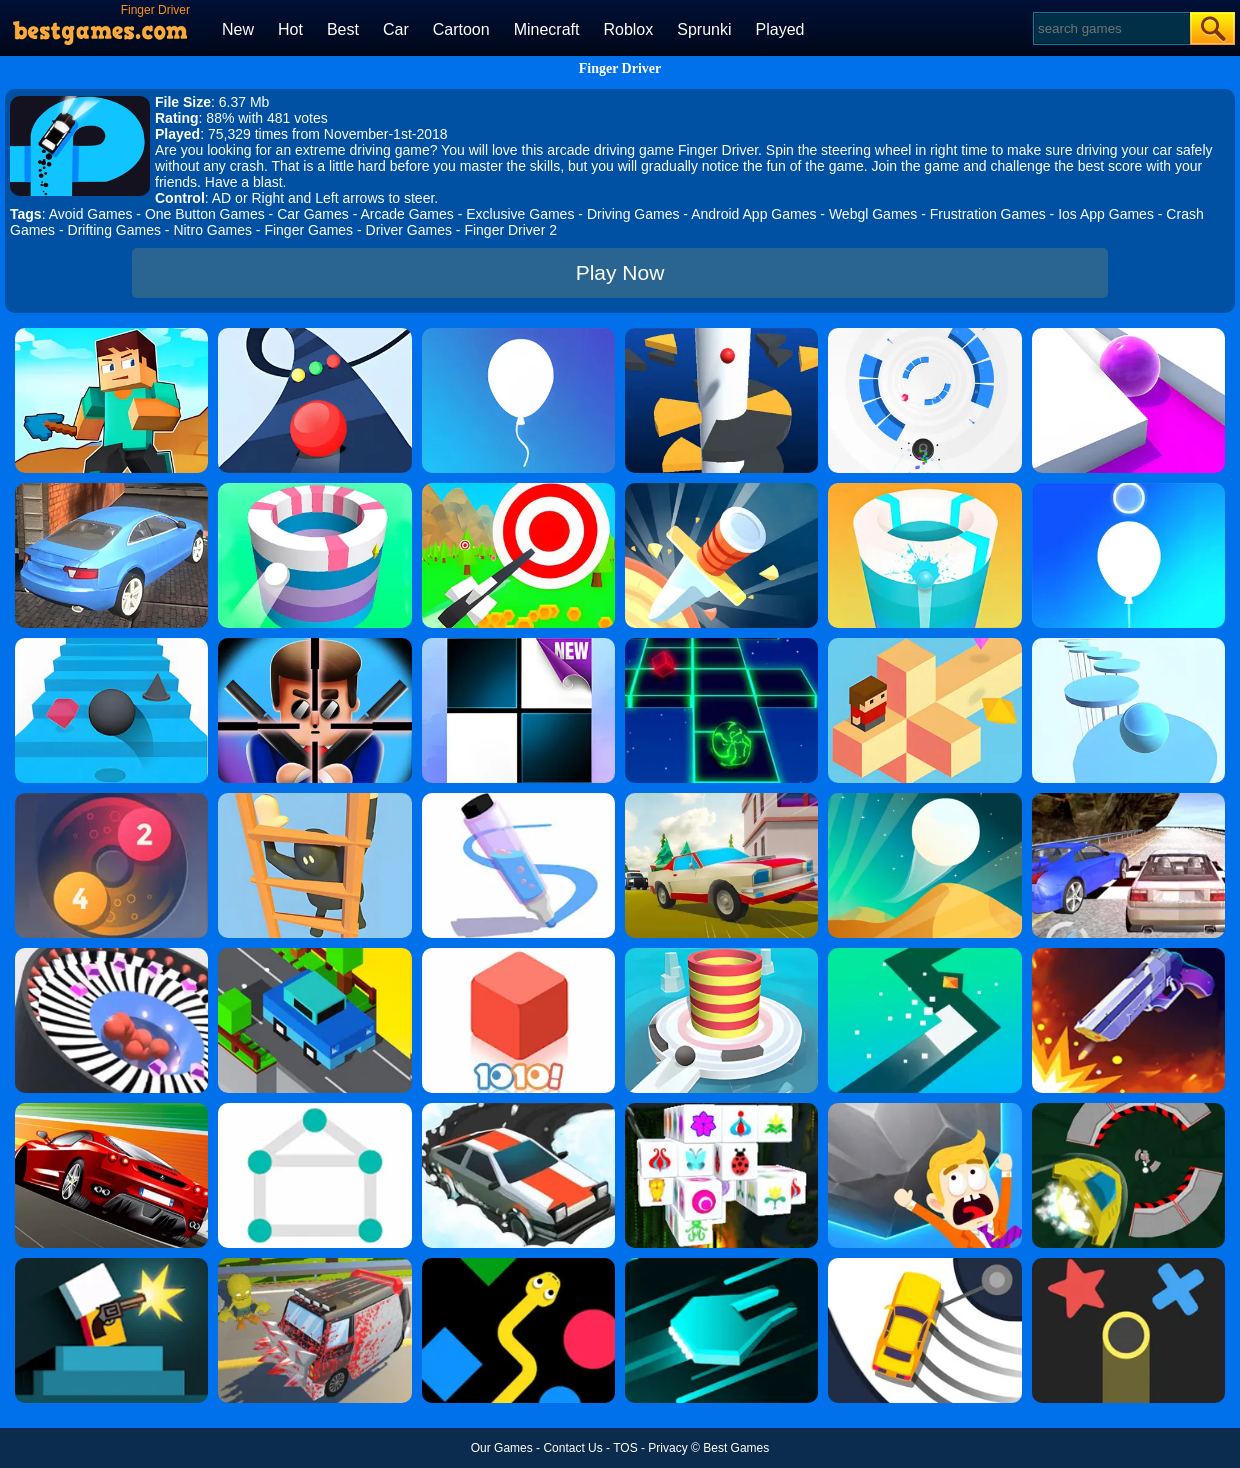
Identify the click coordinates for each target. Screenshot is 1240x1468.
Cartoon (461, 29)
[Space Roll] (721, 645)
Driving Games (633, 214)
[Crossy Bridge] (314, 955)
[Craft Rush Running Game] (111, 335)
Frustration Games (988, 214)
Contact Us (572, 1448)
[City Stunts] (111, 490)
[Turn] (924, 955)
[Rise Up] (518, 335)
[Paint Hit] (314, 490)
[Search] (1110, 28)
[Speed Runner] (1128, 1110)
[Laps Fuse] (111, 800)
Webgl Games (873, 214)
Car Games (313, 214)
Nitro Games (212, 230)
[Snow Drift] (518, 1110)
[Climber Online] (314, 800)
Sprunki (704, 29)
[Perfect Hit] (111, 955)
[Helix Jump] (721, 335)
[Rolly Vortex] (924, 335)
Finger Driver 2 (510, 230)
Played (780, 29)
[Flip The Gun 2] (1128, 955)
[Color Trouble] (1128, 1265)
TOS (625, 1448)
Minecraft (547, 29)
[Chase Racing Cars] (111, 1110)
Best (343, 29)
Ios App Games (1106, 214)
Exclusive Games (520, 214)
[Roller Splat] (1128, 335)
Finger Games (308, 230)
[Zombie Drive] (314, 1265)
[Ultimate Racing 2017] (1128, 800)
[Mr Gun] (111, 1265)
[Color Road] (314, 335)
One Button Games (205, 214)
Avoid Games (91, 214)
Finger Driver (620, 68)
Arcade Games (406, 214)
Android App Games (753, 214)
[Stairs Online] (111, 645)
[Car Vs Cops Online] (721, 800)
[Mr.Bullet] (314, 645)
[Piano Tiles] (518, 645)
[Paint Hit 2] (924, 490)
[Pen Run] (518, 800)
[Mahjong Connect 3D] (721, 1110)
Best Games (736, 1448)
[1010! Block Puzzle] (518, 955)
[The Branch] (924, 645)
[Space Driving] (721, 1265)
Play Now (620, 272)
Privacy (667, 1448)
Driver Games (409, 230)
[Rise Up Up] (1128, 490)
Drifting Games (114, 230)
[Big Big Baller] (924, 1110)
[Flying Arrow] (518, 490)
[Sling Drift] (924, 1265)
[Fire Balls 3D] (721, 955)
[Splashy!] (1128, 645)
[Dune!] (924, 800)
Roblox (628, 29)
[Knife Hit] (721, 490)
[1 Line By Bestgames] (314, 1110)
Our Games (502, 1448)
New (238, 29)
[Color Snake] (518, 1265)
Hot (290, 29)
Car (396, 29)
